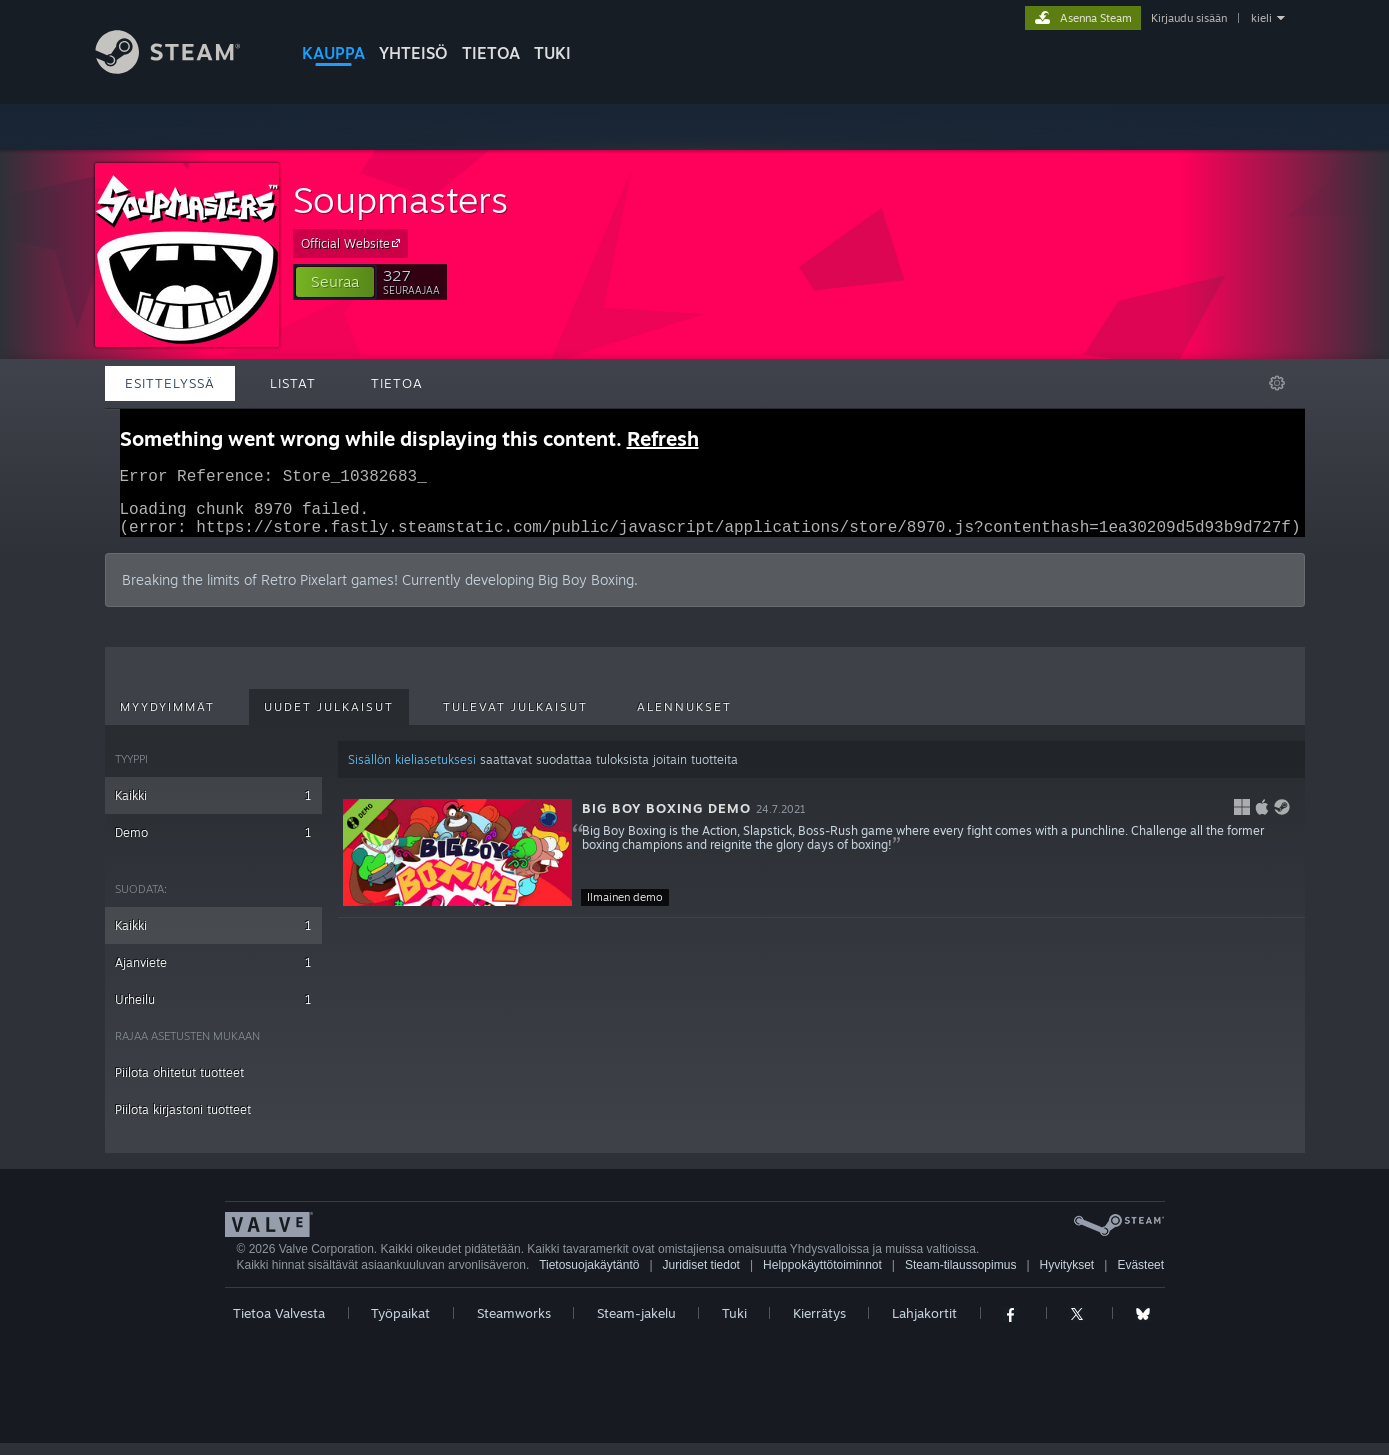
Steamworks (514, 1325)
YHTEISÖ (413, 53)
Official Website (353, 243)
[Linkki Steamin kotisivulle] (183, 68)
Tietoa (491, 53)
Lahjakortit (924, 1325)
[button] (335, 282)
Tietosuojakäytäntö (589, 1277)
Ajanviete (213, 974)
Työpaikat (400, 1325)
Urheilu (213, 1011)
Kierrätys (819, 1325)
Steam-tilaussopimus (960, 1277)
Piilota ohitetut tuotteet (179, 1084)
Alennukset (684, 719)
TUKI (552, 53)
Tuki (734, 1325)
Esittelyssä (170, 383)
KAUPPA (333, 53)
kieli (1261, 18)
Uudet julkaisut (329, 719)
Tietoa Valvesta (279, 1325)
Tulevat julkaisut (515, 719)
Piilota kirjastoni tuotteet (183, 1121)
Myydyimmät (167, 719)
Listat (293, 383)
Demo (213, 844)
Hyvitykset (1067, 1277)
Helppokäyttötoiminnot (822, 1277)
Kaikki (213, 807)
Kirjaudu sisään (1189, 18)
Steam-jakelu (636, 1325)
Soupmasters (400, 199)
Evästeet (1140, 1277)
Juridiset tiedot (701, 1277)
